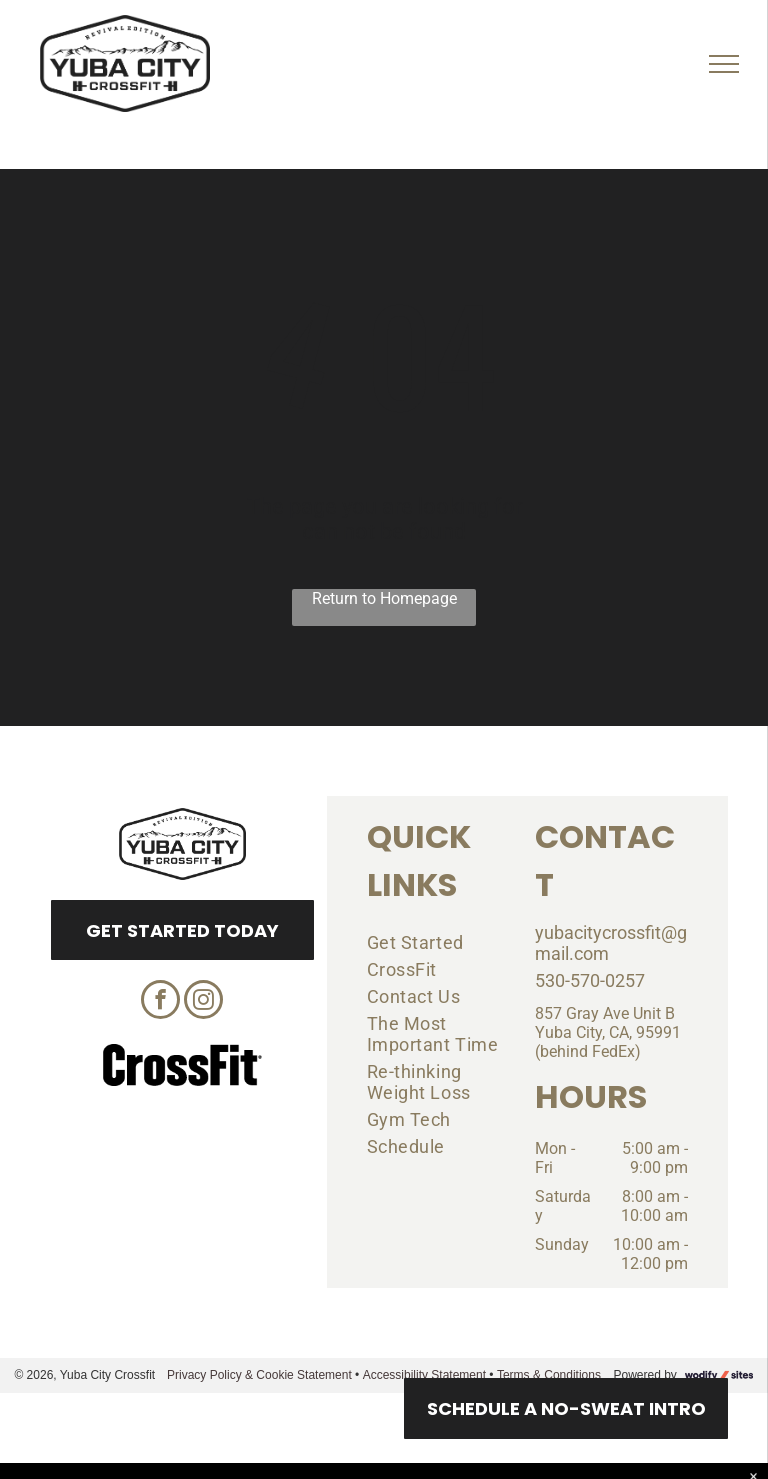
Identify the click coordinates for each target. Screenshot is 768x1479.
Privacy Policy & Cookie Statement (259, 1375)
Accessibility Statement (424, 1375)
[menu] (724, 64)
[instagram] (203, 1002)
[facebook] (160, 1002)
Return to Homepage (384, 598)
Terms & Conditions (549, 1375)
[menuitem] (436, 942)
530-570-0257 (590, 980)
